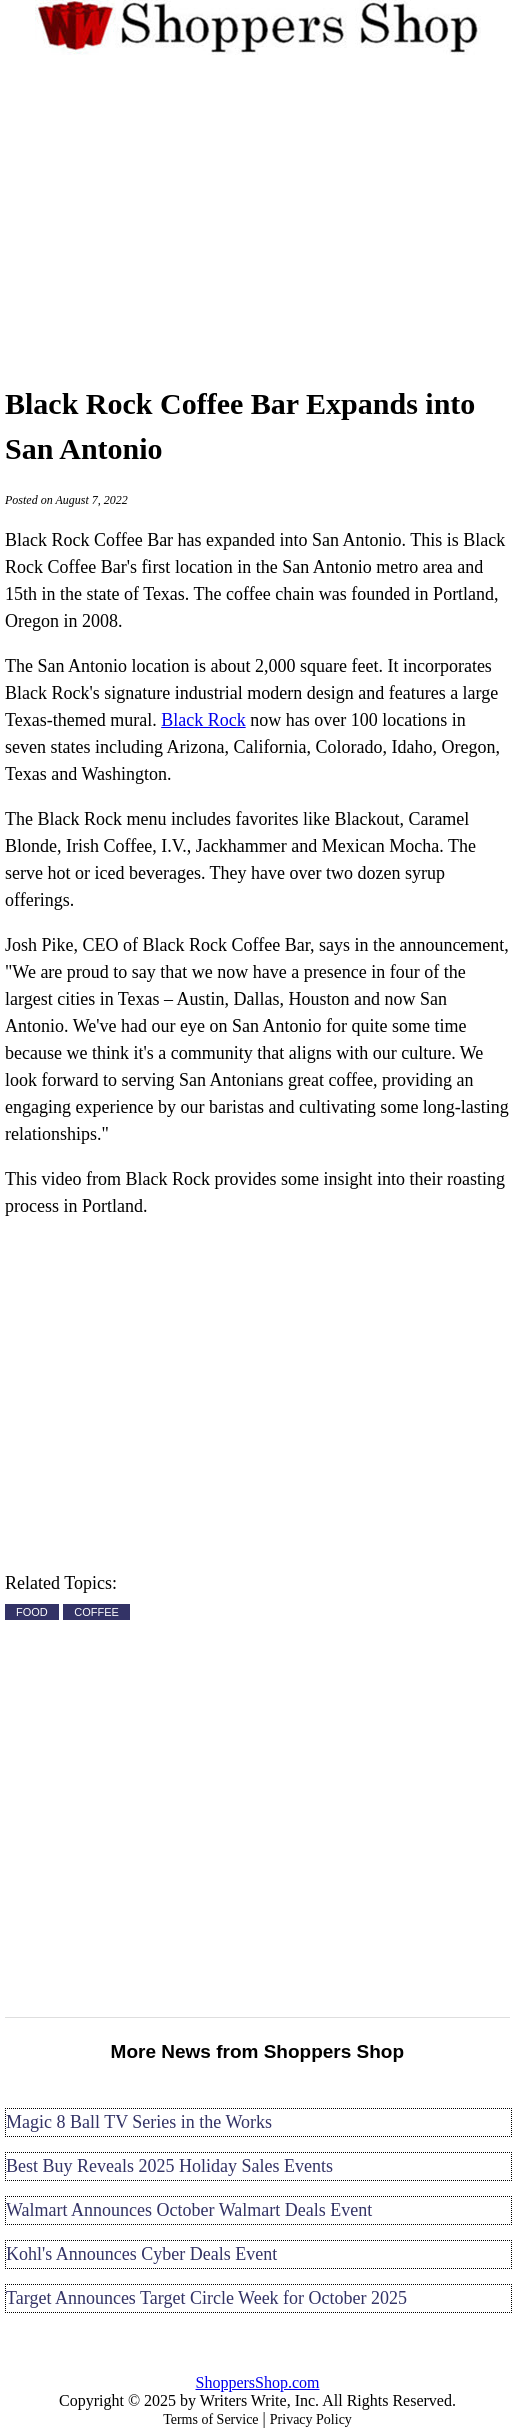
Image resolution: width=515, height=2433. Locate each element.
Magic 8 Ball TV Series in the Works (139, 2122)
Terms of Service (210, 2419)
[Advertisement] (257, 217)
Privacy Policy (311, 2419)
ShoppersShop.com (258, 2382)
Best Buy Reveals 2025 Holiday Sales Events (169, 2166)
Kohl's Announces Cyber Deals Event (141, 2254)
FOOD (32, 1612)
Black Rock (203, 720)
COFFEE (96, 1612)
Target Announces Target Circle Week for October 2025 (206, 2298)
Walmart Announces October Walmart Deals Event (189, 2210)
